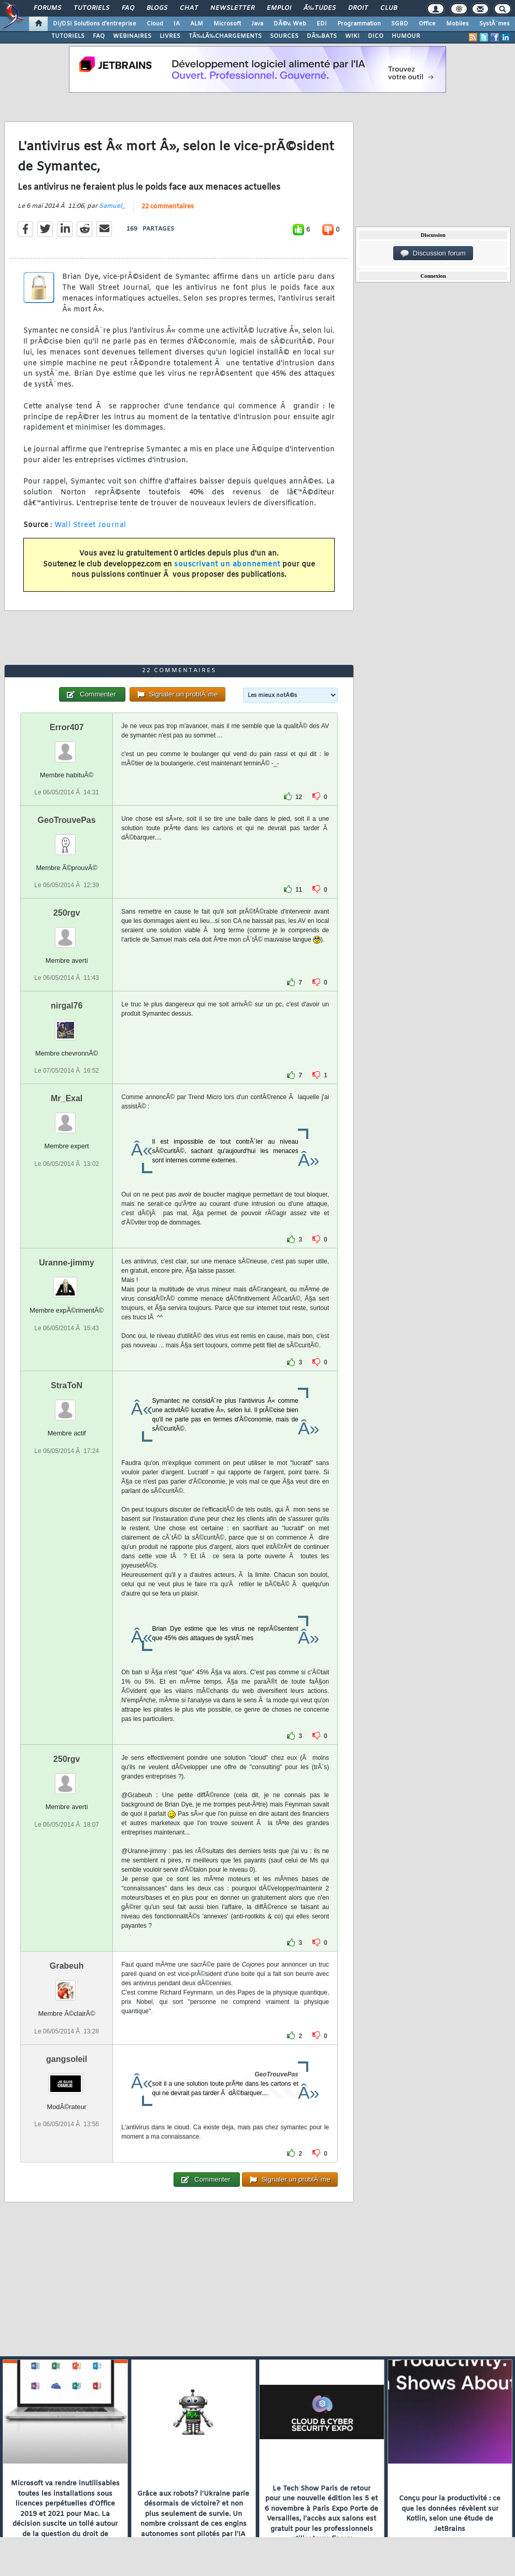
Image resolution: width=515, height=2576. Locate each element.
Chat (189, 8)
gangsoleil (66, 2059)
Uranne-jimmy (66, 1262)
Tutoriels (91, 8)
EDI (322, 23)
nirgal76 (66, 1005)
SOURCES (284, 36)
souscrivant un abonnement (227, 565)
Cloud (155, 23)
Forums (47, 8)
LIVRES (170, 36)
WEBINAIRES (132, 36)
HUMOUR (406, 36)
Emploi (279, 8)
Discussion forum (433, 253)
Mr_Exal (66, 1098)
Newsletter (232, 8)
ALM (196, 23)
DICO (375, 36)
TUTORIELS (67, 36)
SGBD (399, 23)
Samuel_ (112, 206)
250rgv (66, 912)
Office (427, 23)
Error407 (67, 727)
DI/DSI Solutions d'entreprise (94, 23)
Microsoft (227, 23)
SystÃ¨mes (494, 23)
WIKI (352, 36)
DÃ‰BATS (322, 36)
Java (257, 23)
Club (388, 8)
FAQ (128, 8)
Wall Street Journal (90, 525)
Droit (358, 8)
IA (177, 23)
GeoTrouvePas (67, 820)
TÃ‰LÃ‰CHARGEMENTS (225, 36)
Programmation (359, 23)
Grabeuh (67, 1965)
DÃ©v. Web (290, 23)
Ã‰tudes (320, 8)
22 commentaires (167, 207)
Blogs (157, 8)
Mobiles (457, 23)
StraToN (66, 1385)
